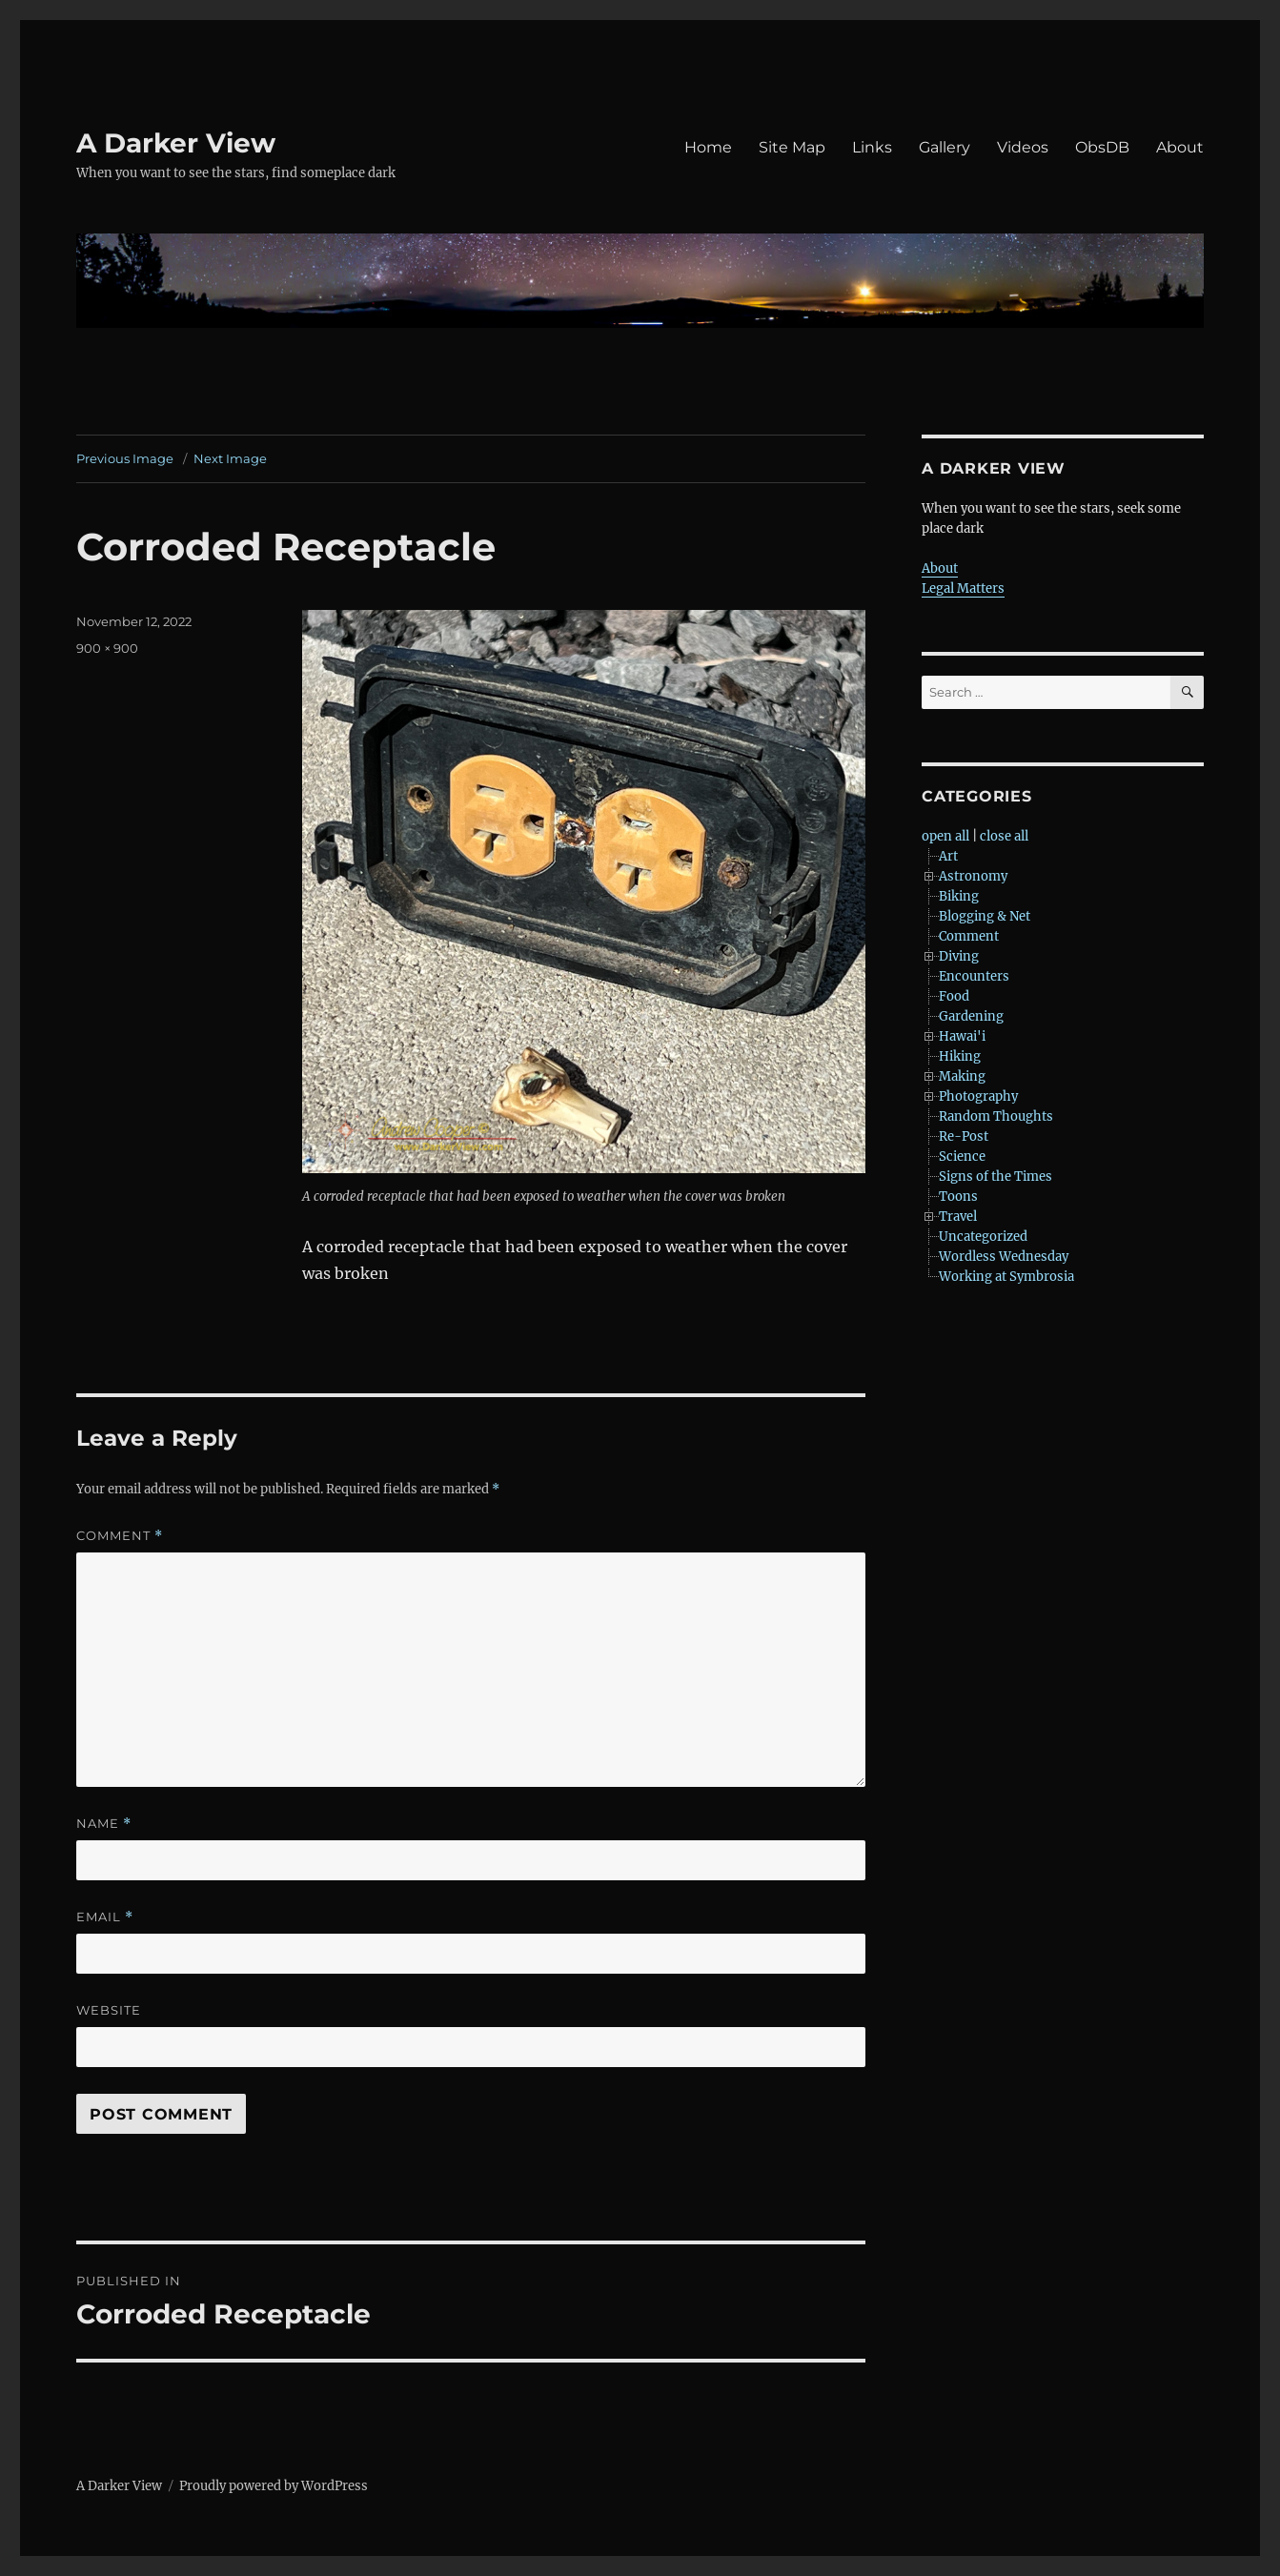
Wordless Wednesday (1003, 1256)
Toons (958, 1196)
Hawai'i (962, 1036)
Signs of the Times (995, 1176)
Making (962, 1076)
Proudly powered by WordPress (273, 2486)
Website (108, 2010)
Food (954, 996)
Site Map (792, 147)
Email (104, 1917)
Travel (958, 1216)
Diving (959, 956)
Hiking (960, 1056)
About (1180, 147)
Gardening (971, 1016)
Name (104, 1823)
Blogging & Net (984, 916)
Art (948, 856)
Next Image (230, 458)
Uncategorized (983, 1236)
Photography (978, 1096)
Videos (1022, 147)
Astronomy (973, 876)
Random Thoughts (996, 1116)
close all (1004, 836)
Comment (119, 1536)
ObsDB (1102, 147)
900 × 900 (107, 648)
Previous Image (124, 458)
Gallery (944, 147)
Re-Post (963, 1136)
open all (945, 836)
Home (708, 147)
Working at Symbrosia (1006, 1276)
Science (962, 1156)
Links (872, 147)
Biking (959, 896)
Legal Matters (963, 588)
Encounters (974, 976)
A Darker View (175, 143)
